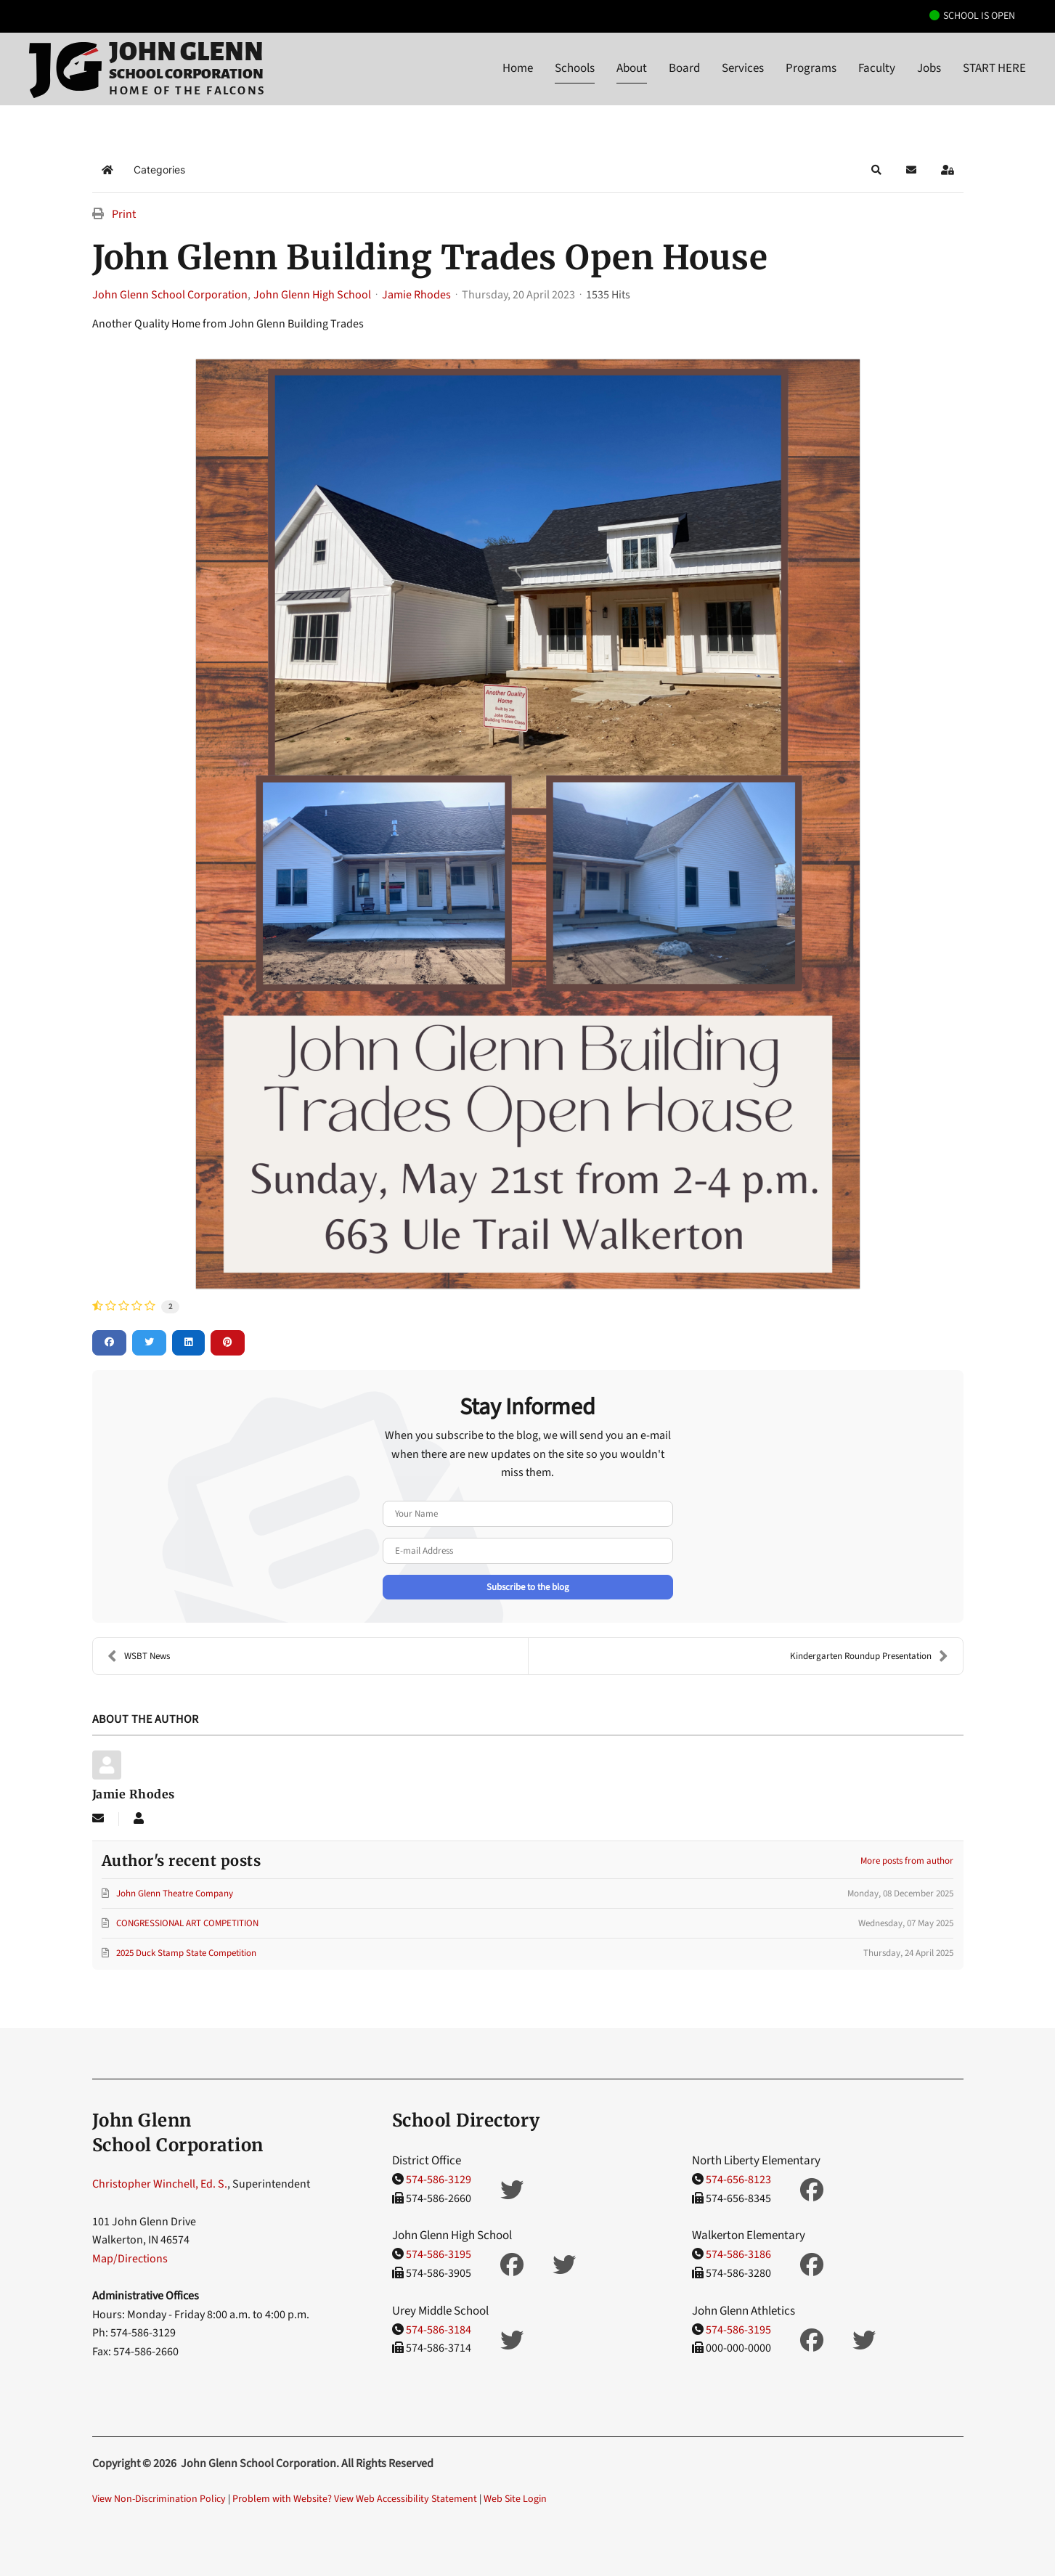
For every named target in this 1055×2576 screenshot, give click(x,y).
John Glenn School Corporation (170, 295)
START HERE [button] (994, 68)
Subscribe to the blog (527, 1587)
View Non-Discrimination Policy (159, 2499)
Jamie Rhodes (416, 295)
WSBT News (138, 1656)
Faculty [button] (876, 68)
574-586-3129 (438, 2180)
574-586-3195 (438, 2254)
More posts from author (906, 1860)
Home (517, 68)
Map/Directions (130, 2259)
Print (124, 214)
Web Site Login (515, 2499)
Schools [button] (575, 68)
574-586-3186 (738, 2254)
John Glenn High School (312, 295)
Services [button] (743, 68)
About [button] (631, 68)
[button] (876, 170)
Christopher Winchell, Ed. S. (159, 2184)
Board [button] (684, 68)
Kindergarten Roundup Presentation (869, 1656)
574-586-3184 (438, 2330)
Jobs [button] (929, 68)
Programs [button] (811, 68)
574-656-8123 (738, 2180)
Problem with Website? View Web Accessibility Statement (354, 2499)
